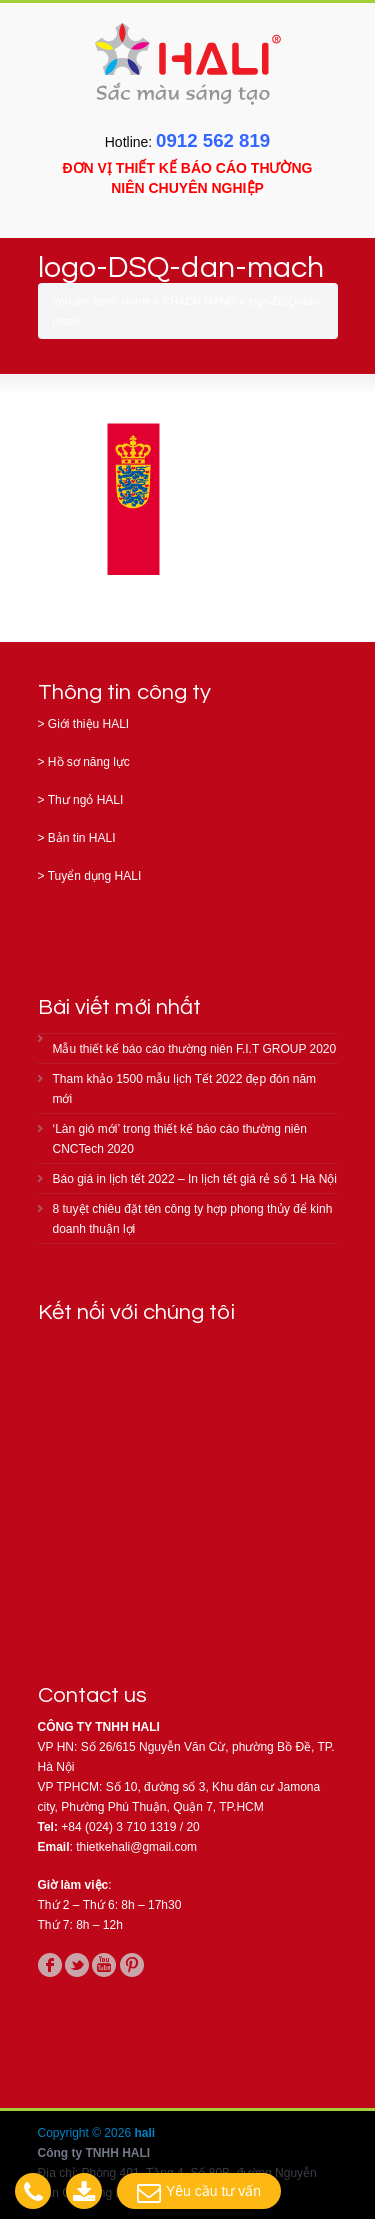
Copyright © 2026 (86, 2133)
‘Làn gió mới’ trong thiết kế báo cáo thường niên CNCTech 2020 (180, 1139)
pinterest (132, 1965)
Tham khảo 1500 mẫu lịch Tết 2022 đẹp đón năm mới (185, 1089)
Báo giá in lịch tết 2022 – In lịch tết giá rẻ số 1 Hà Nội (195, 1179)
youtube (104, 1965)
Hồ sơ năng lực (89, 762)
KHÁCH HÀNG (199, 301)
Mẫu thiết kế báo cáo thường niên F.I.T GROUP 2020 (195, 1049)
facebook (50, 1965)
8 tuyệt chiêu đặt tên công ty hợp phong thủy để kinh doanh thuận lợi (193, 1219)
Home (135, 301)
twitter (77, 1965)
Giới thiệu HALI (88, 724)
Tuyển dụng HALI (95, 876)
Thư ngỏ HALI (86, 800)
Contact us (93, 1695)
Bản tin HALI (82, 838)
